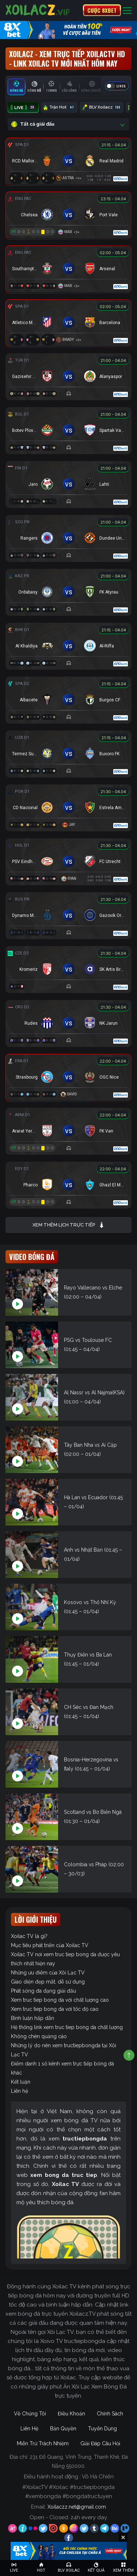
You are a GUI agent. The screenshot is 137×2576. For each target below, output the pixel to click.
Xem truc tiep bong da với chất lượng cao (60, 2000)
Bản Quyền (63, 2428)
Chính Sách (110, 2414)
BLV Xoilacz (101, 107)
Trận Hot (59, 107)
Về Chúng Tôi (30, 2414)
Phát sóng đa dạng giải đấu (43, 1991)
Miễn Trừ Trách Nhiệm (43, 2443)
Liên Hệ (29, 2428)
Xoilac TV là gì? (29, 1936)
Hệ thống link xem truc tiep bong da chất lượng (67, 2027)
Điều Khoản (71, 2414)
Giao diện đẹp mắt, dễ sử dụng (48, 1982)
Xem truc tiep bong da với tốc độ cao (55, 2009)
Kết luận (20, 2082)
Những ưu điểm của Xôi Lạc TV (48, 1973)
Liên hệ (19, 2091)
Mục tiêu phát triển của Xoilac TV (49, 1945)
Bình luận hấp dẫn (32, 2018)
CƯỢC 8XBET (102, 10)
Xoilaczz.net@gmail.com (76, 2507)
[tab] (16, 87)
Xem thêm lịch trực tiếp (68, 1225)
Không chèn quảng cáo (39, 2036)
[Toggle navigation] (127, 10)
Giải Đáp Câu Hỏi (100, 2443)
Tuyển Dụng (102, 2428)
